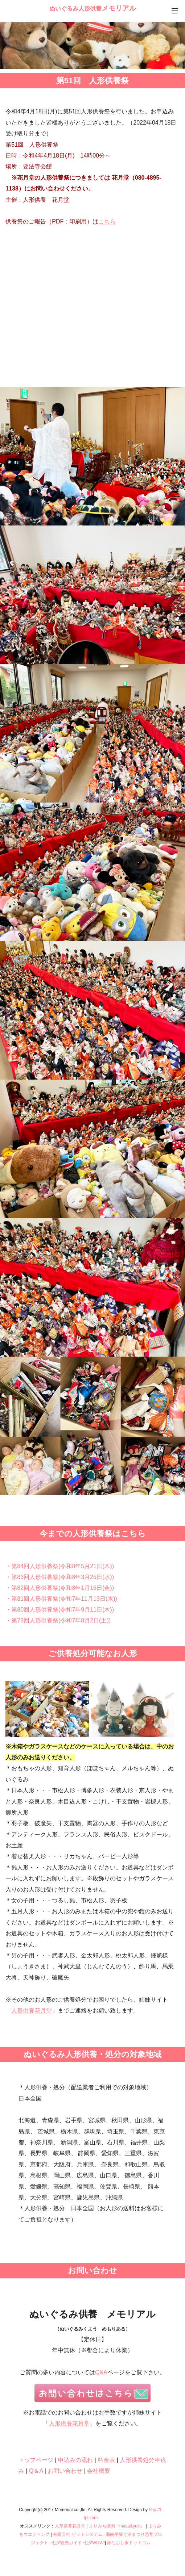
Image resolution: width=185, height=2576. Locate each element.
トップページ (35, 2460)
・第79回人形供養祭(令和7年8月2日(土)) (58, 1620)
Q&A (101, 2372)
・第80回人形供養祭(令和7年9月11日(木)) (59, 1610)
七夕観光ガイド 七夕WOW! (78, 2542)
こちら (107, 221)
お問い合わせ (65, 2471)
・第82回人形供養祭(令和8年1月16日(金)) (59, 1588)
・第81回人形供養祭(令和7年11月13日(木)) (61, 1599)
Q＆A (36, 2471)
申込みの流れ (75, 2460)
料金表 (106, 2460)
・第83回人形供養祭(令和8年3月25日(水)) (59, 1577)
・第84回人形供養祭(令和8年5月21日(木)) (59, 1566)
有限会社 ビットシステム (77, 2534)
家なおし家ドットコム (129, 2542)
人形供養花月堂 (31, 2010)
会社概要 (98, 2471)
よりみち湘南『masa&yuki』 (117, 2526)
